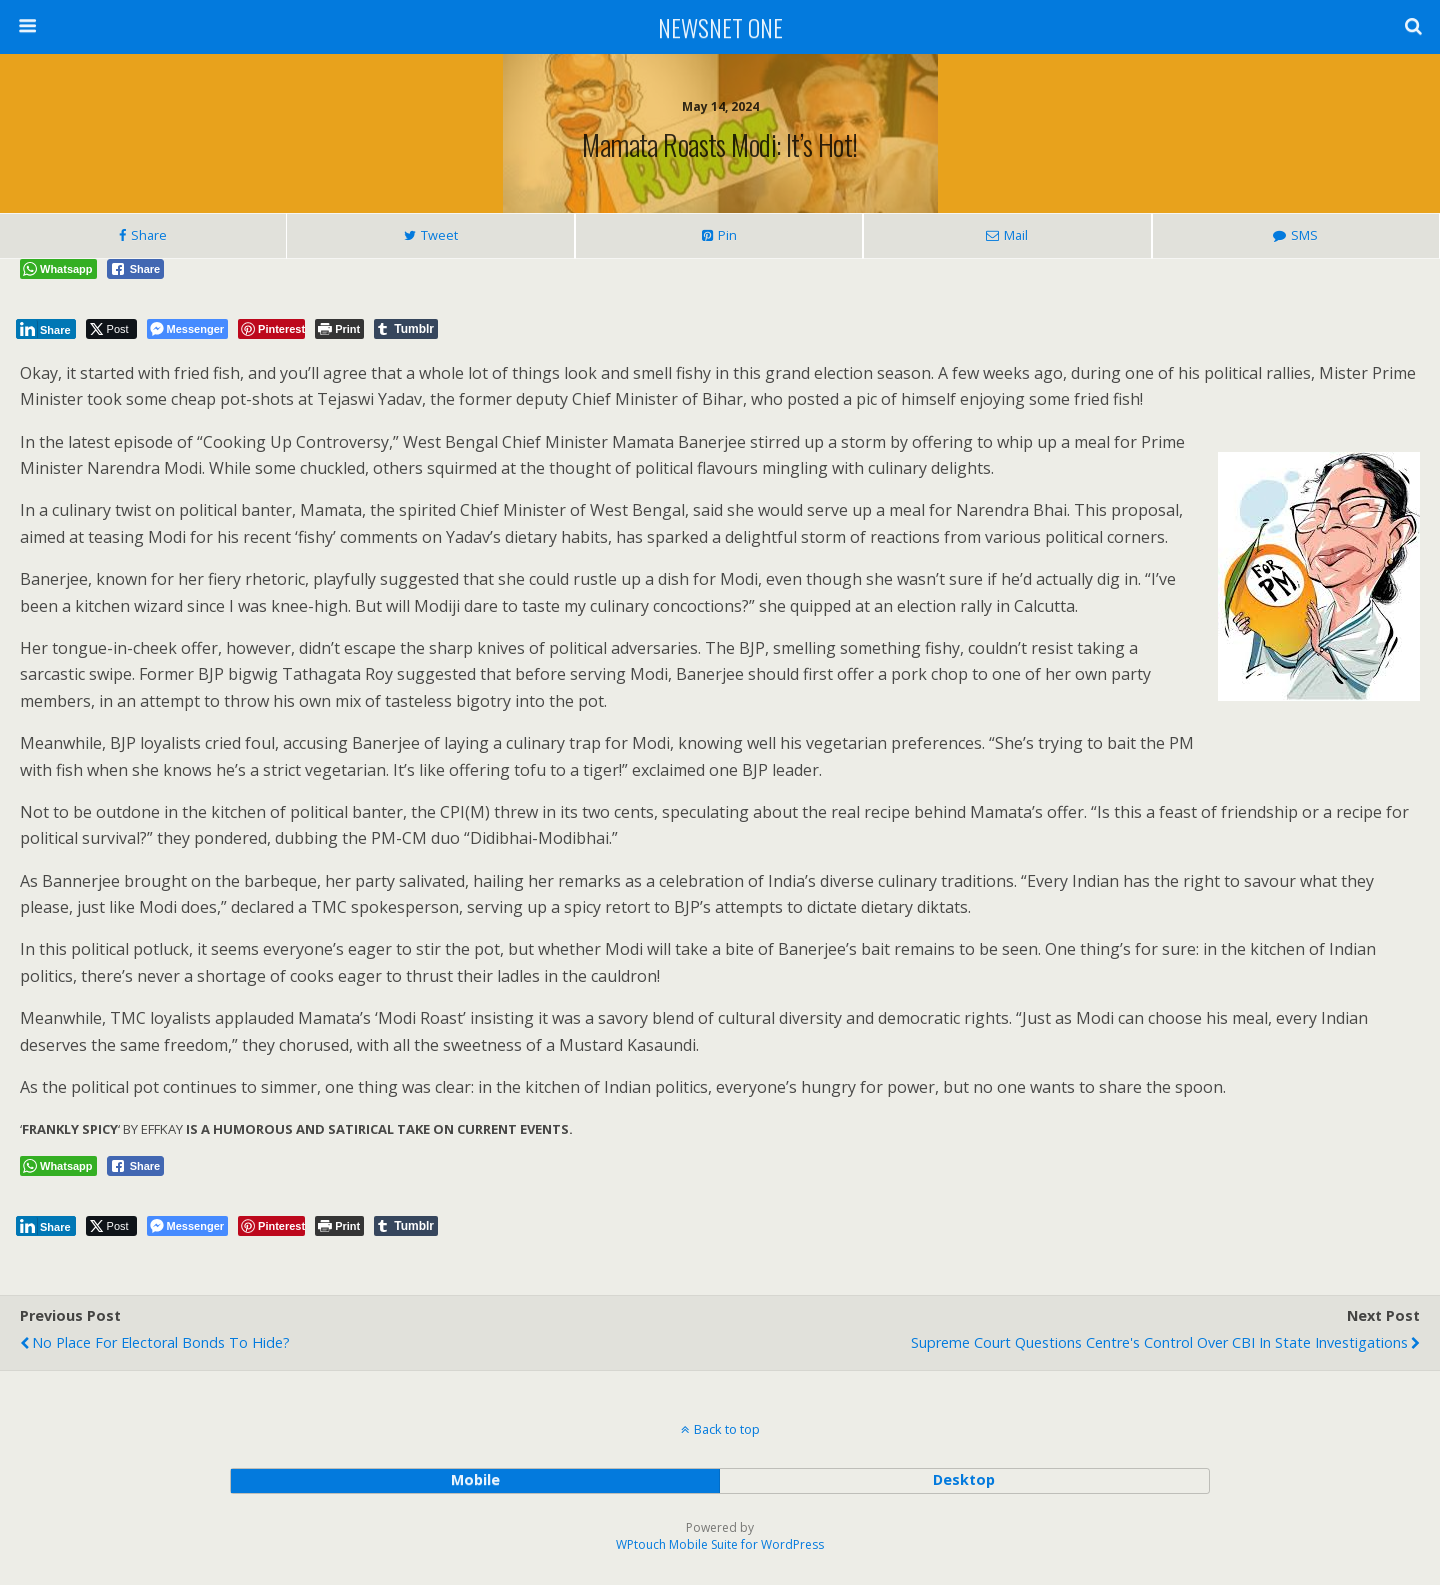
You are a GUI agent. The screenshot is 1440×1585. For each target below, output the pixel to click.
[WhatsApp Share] (58, 269)
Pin (727, 235)
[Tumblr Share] (406, 329)
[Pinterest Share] (271, 329)
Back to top (727, 1429)
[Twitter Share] (111, 329)
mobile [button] (475, 1479)
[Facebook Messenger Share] (187, 329)
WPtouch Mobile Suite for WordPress (720, 1544)
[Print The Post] (339, 329)
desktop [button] (964, 1479)
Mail (1016, 235)
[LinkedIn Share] (46, 329)
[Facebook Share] (136, 269)
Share (149, 235)
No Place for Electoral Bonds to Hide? (161, 1342)
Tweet (439, 235)
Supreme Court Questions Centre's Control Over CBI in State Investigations (1159, 1342)
